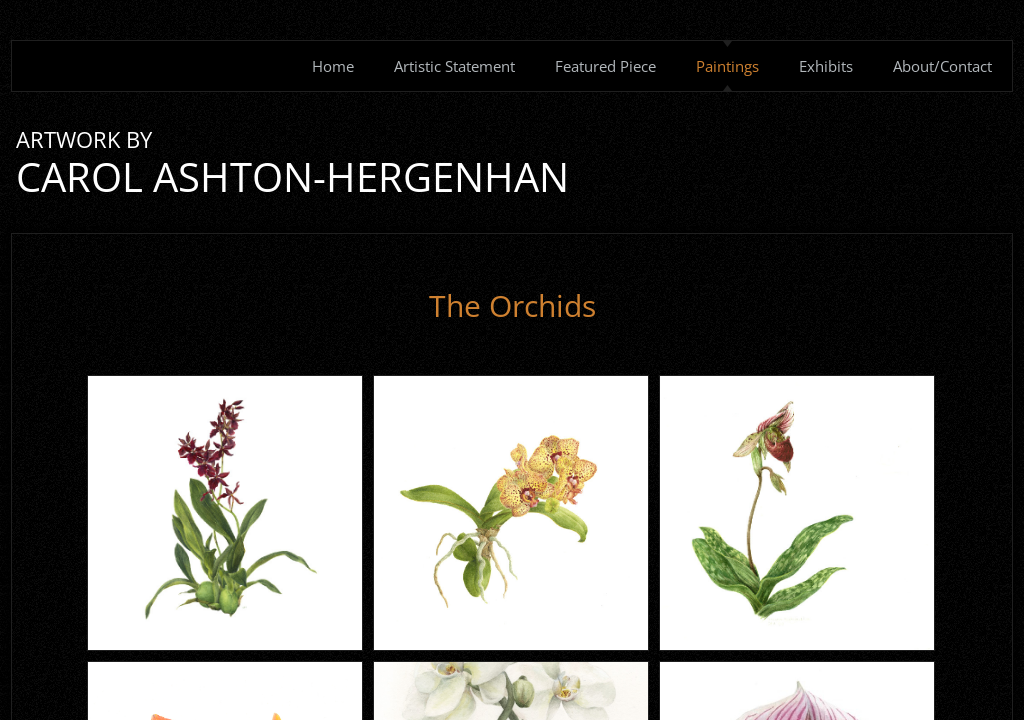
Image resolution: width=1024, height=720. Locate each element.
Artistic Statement (454, 66)
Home (333, 66)
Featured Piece (605, 66)
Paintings (727, 66)
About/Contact (942, 66)
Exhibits (826, 66)
